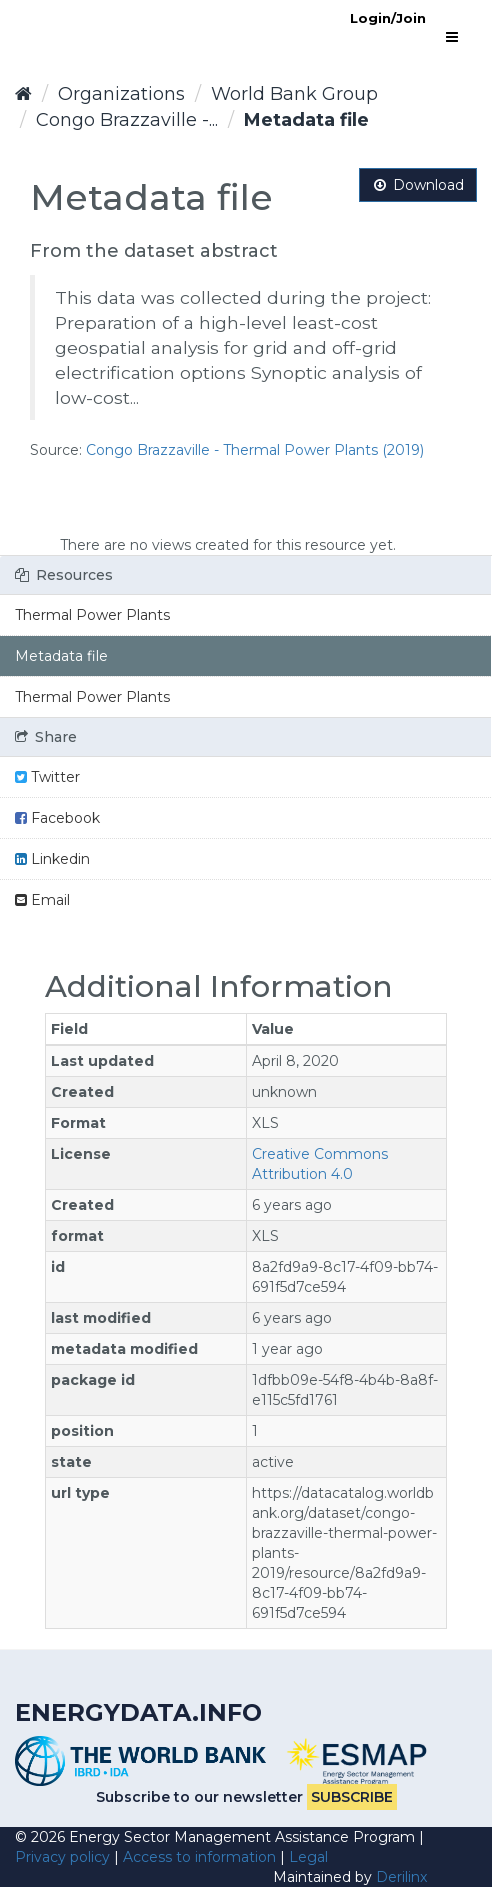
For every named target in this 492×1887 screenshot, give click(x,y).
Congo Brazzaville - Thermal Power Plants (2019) (255, 450)
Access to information (199, 1857)
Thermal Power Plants (92, 615)
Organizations (121, 94)
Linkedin (52, 859)
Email (42, 900)
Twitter (47, 777)
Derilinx (401, 1877)
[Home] (23, 94)
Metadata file (306, 120)
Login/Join (388, 18)
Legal (308, 1857)
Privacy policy (62, 1857)
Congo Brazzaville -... (127, 120)
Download (418, 185)
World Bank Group (294, 94)
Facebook (57, 818)
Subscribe (352, 1797)
